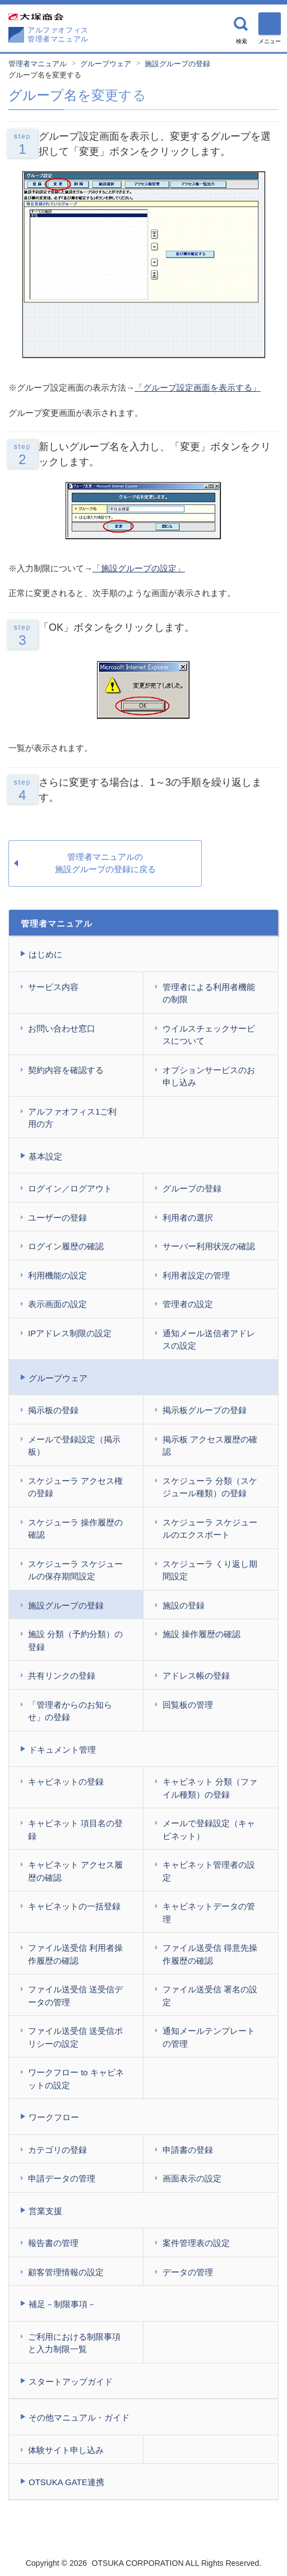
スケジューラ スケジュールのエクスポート (210, 1529)
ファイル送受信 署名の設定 (210, 1995)
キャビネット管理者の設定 (209, 1871)
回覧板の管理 (188, 1704)
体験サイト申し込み (66, 2450)
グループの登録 (192, 1188)
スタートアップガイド (71, 2381)
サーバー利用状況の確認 (209, 1246)
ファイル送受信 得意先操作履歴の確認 (210, 1954)
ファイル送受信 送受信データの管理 (75, 1995)
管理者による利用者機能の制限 (209, 993)
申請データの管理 (61, 2178)
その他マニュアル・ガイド (79, 2417)
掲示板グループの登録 (205, 1410)
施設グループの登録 (177, 63)
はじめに (45, 954)
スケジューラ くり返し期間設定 (210, 1570)
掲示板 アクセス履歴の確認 (210, 1445)
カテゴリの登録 (57, 2150)
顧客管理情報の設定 (66, 2272)
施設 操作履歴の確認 (201, 1634)
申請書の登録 (188, 2150)
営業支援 (45, 2211)
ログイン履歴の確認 (66, 1246)
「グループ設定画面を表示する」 (198, 387)
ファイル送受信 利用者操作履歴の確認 (75, 1954)
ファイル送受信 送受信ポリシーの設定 (75, 2037)
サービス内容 (53, 987)
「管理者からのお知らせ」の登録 (70, 1711)
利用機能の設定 (57, 1275)
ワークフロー (54, 2117)
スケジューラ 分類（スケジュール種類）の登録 (210, 1487)
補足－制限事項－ (62, 2304)
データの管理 (188, 2272)
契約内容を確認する (66, 1070)
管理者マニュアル (37, 63)
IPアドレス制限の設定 (70, 1333)
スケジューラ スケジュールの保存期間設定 (75, 1570)
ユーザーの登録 (57, 1217)
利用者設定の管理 (196, 1275)
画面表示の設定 (192, 2178)
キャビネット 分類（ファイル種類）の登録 (210, 1788)
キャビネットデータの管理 (209, 1912)
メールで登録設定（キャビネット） (209, 1829)
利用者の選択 (188, 1217)
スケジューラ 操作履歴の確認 (75, 1529)
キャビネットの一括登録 (74, 1906)
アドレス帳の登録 (196, 1675)
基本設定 (45, 1156)
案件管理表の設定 (196, 2243)
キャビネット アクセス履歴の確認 (75, 1871)
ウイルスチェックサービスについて (209, 1035)
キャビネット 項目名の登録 (75, 1829)
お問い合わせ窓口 (61, 1028)
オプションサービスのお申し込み (209, 1076)
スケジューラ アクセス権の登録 (75, 1487)
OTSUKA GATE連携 (66, 2482)
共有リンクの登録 (61, 1675)
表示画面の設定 (57, 1304)
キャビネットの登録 (66, 1781)
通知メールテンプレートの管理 (209, 2037)
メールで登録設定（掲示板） (74, 1445)
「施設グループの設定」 (138, 568)
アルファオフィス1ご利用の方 (72, 1118)
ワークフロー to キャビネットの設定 (76, 2079)
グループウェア (105, 63)
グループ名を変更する (44, 75)
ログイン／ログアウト (70, 1188)
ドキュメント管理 (62, 1749)
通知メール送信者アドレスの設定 (209, 1339)
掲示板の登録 (53, 1410)
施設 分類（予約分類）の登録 (75, 1640)
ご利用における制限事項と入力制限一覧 (74, 2343)
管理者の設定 (188, 1304)
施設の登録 (184, 1605)
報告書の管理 (53, 2243)
